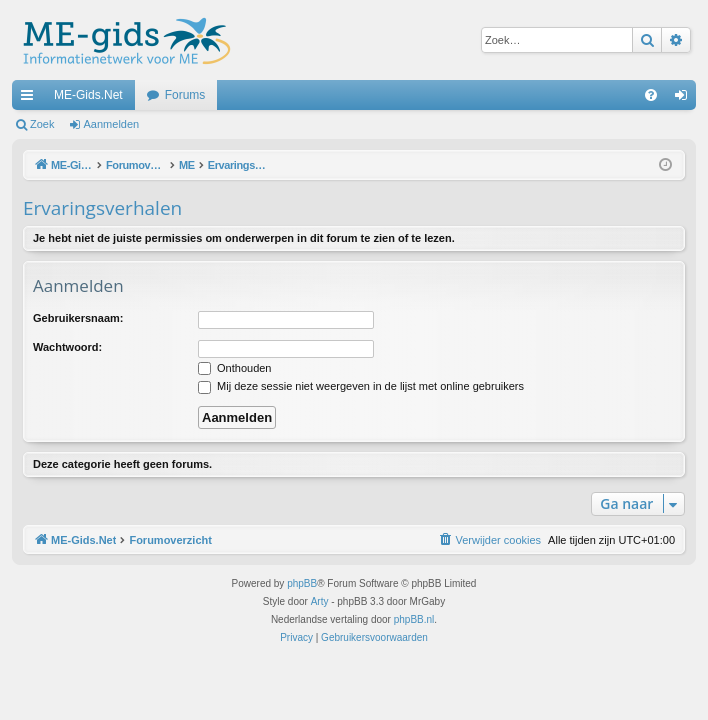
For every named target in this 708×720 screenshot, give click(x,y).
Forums (185, 95)
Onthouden (235, 368)
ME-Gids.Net (88, 95)
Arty (320, 601)
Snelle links (31, 99)
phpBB (302, 583)
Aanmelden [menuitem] (685, 99)
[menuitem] (651, 95)
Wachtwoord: (67, 347)
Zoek (42, 124)
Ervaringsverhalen (102, 208)
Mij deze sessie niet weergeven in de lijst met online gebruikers (361, 386)
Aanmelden (112, 124)
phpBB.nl (414, 619)
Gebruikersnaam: (78, 318)
